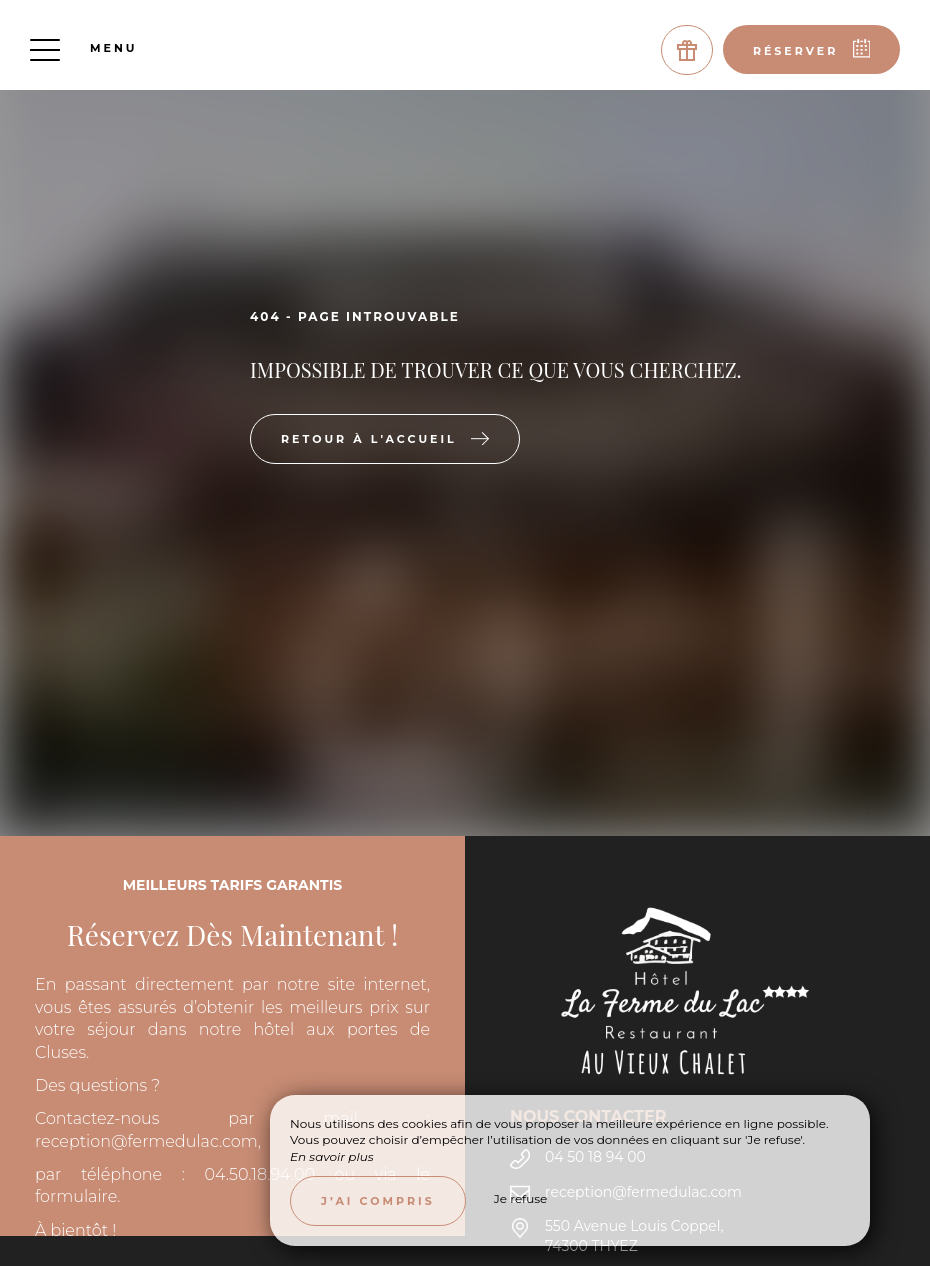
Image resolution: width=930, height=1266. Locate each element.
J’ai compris (378, 1201)
